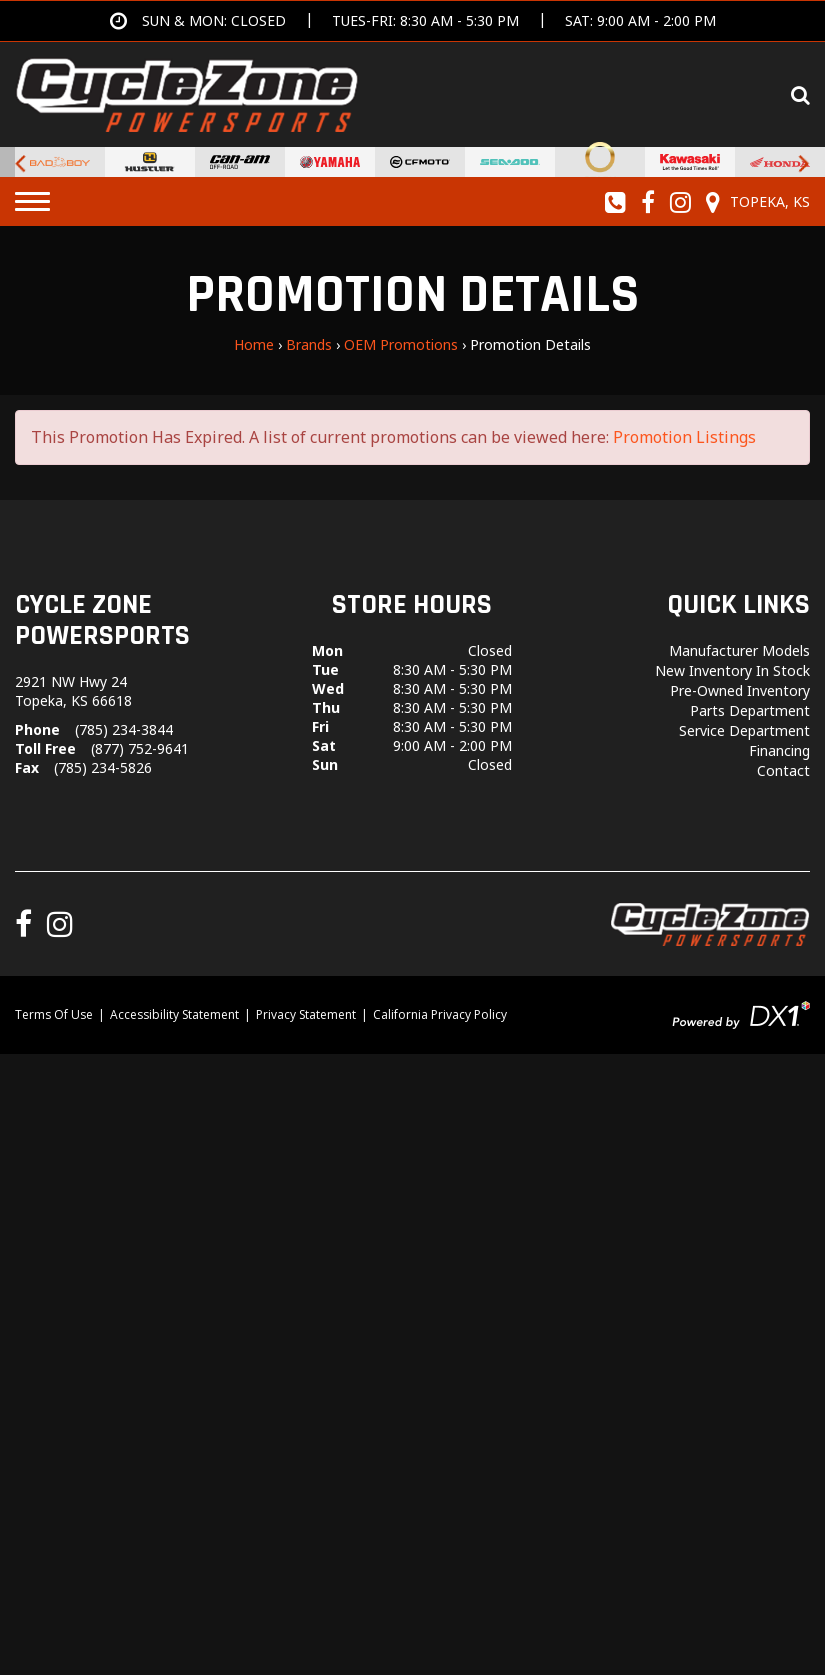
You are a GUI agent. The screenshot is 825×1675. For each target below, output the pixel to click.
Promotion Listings (684, 437)
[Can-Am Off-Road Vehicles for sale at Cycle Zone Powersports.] (240, 162)
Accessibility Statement (174, 1014)
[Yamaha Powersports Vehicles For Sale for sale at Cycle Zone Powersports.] (330, 162)
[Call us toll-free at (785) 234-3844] (616, 202)
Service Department (744, 730)
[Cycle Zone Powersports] (187, 93)
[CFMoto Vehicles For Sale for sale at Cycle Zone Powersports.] (420, 162)
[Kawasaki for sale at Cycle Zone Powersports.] (690, 162)
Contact (783, 770)
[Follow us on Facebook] (648, 202)
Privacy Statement (306, 1014)
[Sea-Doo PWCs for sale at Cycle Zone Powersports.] (510, 162)
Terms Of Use (54, 1014)
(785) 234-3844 (124, 729)
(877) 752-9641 (140, 748)
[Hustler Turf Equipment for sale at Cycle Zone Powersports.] (150, 162)
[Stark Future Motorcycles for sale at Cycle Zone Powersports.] (600, 162)
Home (254, 344)
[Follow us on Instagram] (681, 202)
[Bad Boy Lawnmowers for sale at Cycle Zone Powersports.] (60, 162)
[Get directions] (413, 21)
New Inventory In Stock (732, 670)
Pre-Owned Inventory (740, 690)
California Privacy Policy (440, 1014)
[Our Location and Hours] (755, 202)
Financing (779, 750)
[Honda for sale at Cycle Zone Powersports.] (780, 162)
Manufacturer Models (739, 650)
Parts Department (750, 710)
